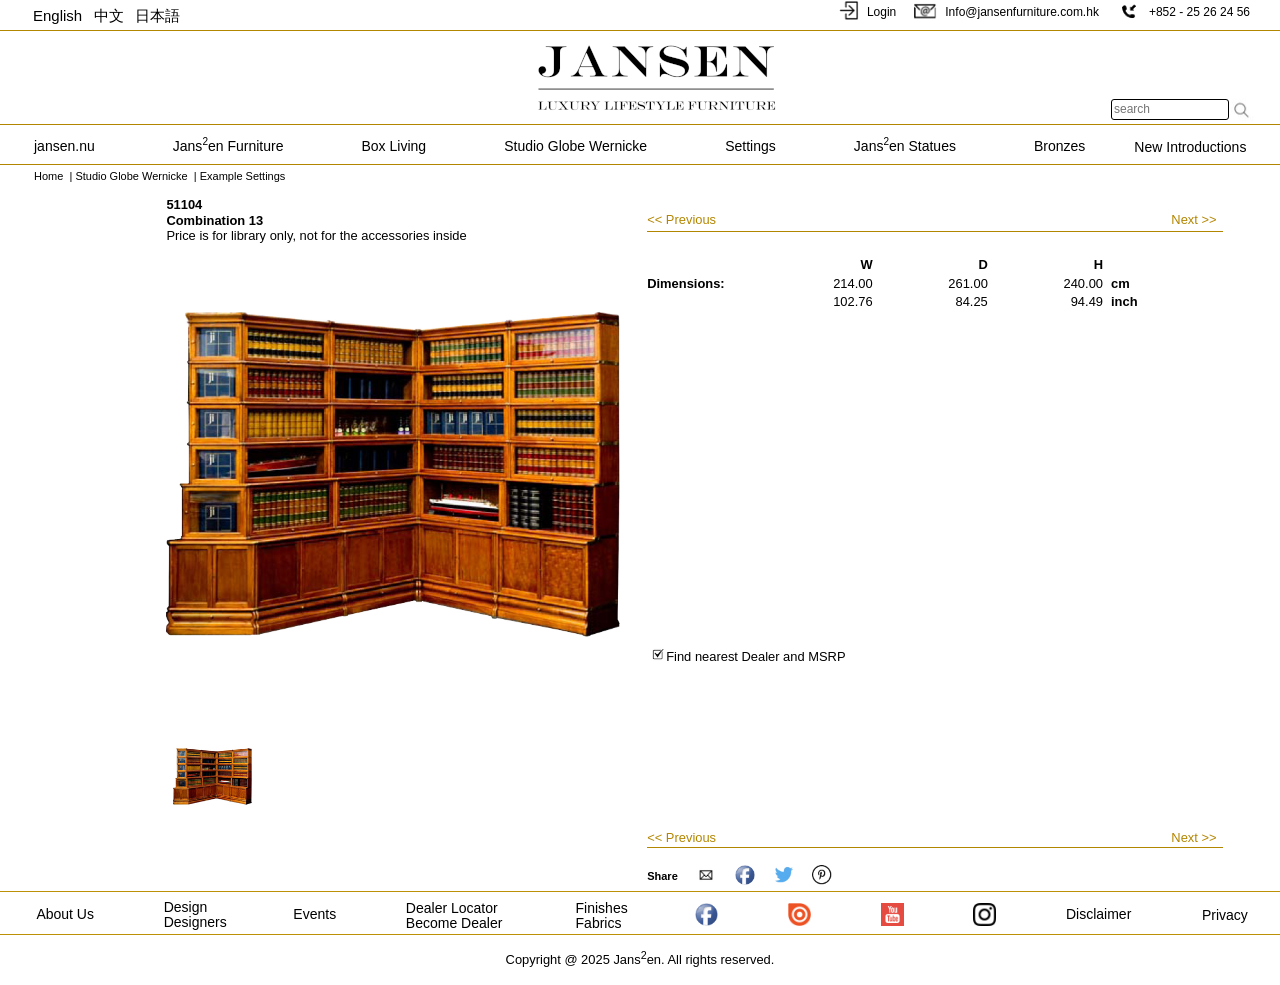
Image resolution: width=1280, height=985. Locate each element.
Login (866, 12)
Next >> (1193, 219)
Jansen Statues (905, 146)
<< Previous (681, 220)
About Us (65, 914)
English (57, 15)
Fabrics (599, 923)
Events (314, 914)
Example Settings (244, 176)
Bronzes (1059, 146)
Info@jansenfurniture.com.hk (1006, 12)
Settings (750, 146)
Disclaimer (1098, 914)
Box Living (394, 146)
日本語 (157, 15)
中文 (109, 15)
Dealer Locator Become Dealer (454, 915)
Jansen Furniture (228, 146)
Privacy (1225, 915)
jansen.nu (64, 146)
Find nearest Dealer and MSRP (748, 656)
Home (48, 176)
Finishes (602, 908)
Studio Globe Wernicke (575, 146)
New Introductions (1190, 147)
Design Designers (195, 914)
